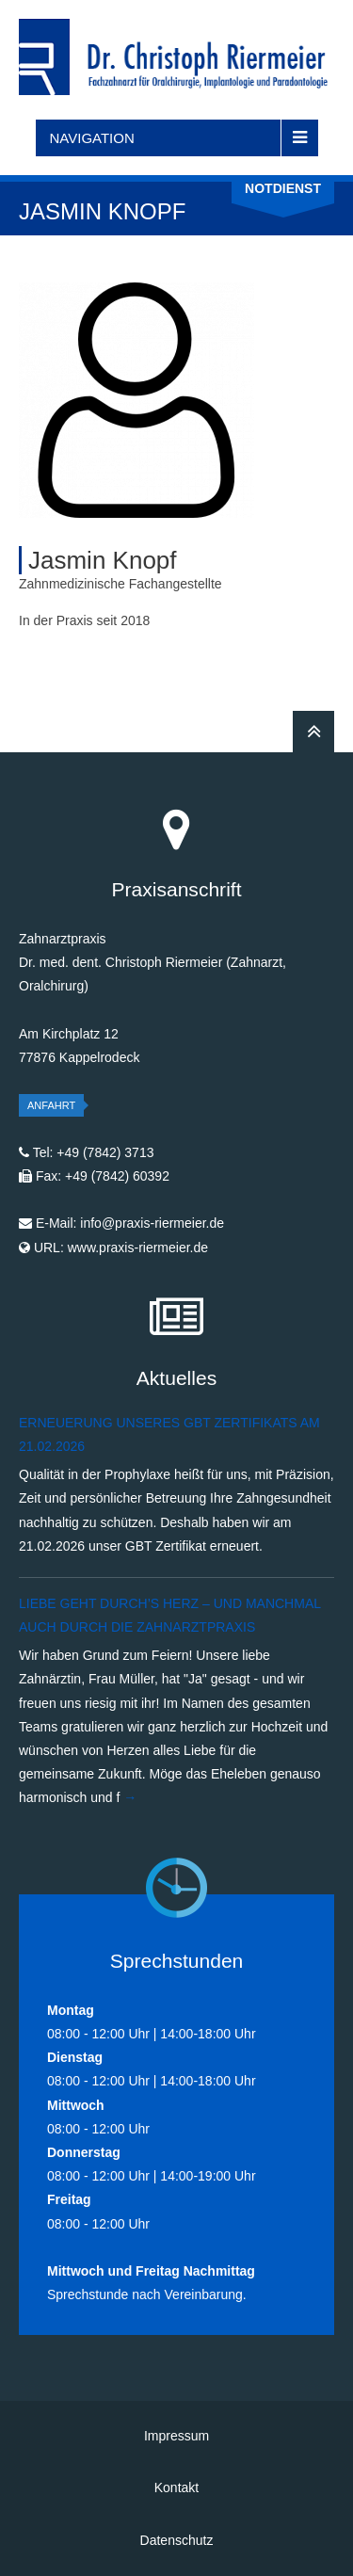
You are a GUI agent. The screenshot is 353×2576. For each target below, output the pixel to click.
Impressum (176, 2435)
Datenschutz (177, 2540)
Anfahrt (51, 1105)
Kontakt (176, 2487)
